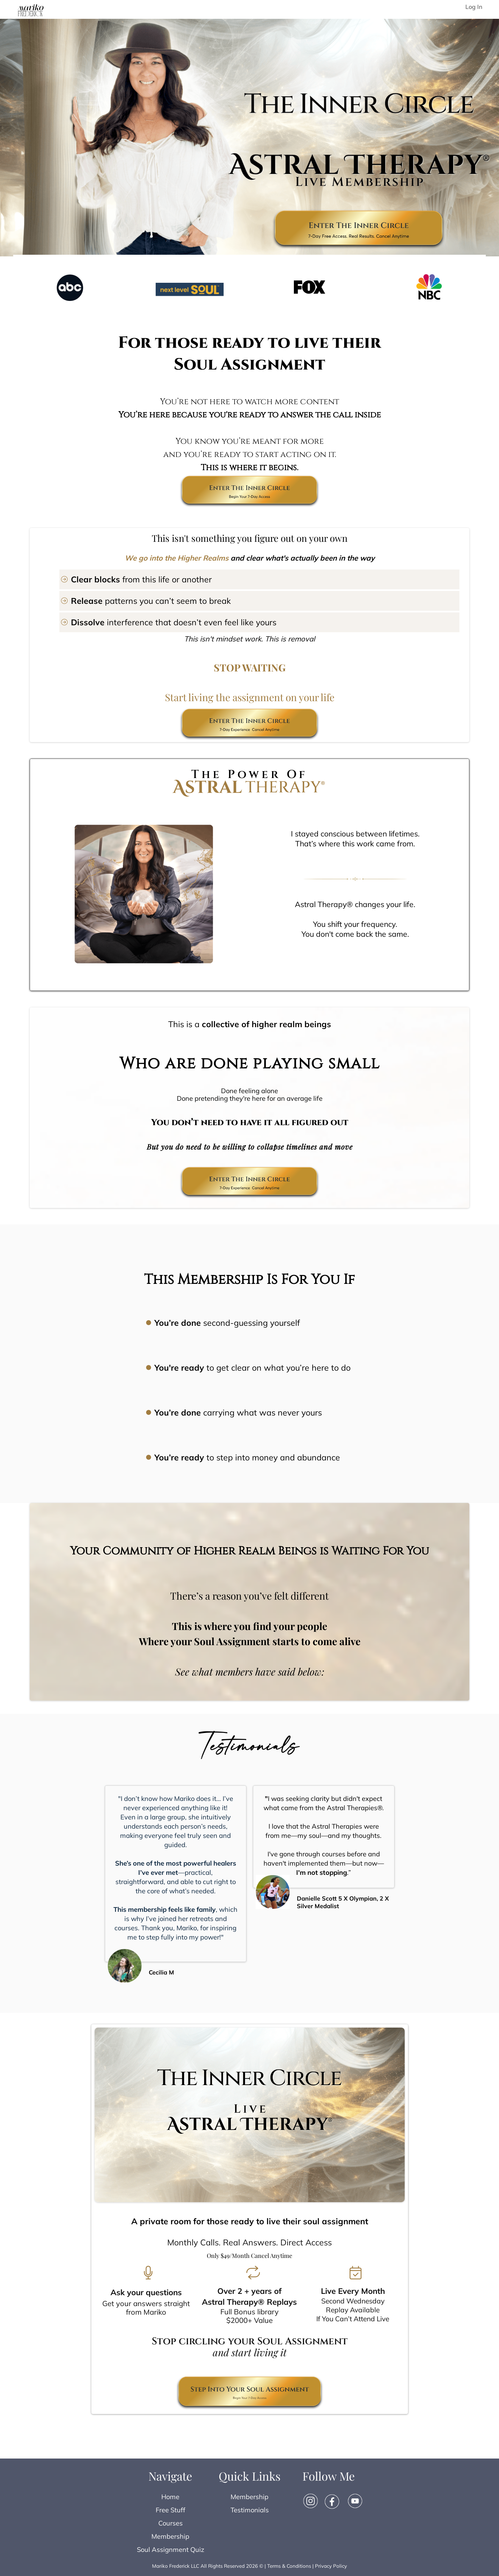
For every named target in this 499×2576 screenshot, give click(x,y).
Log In (474, 6)
